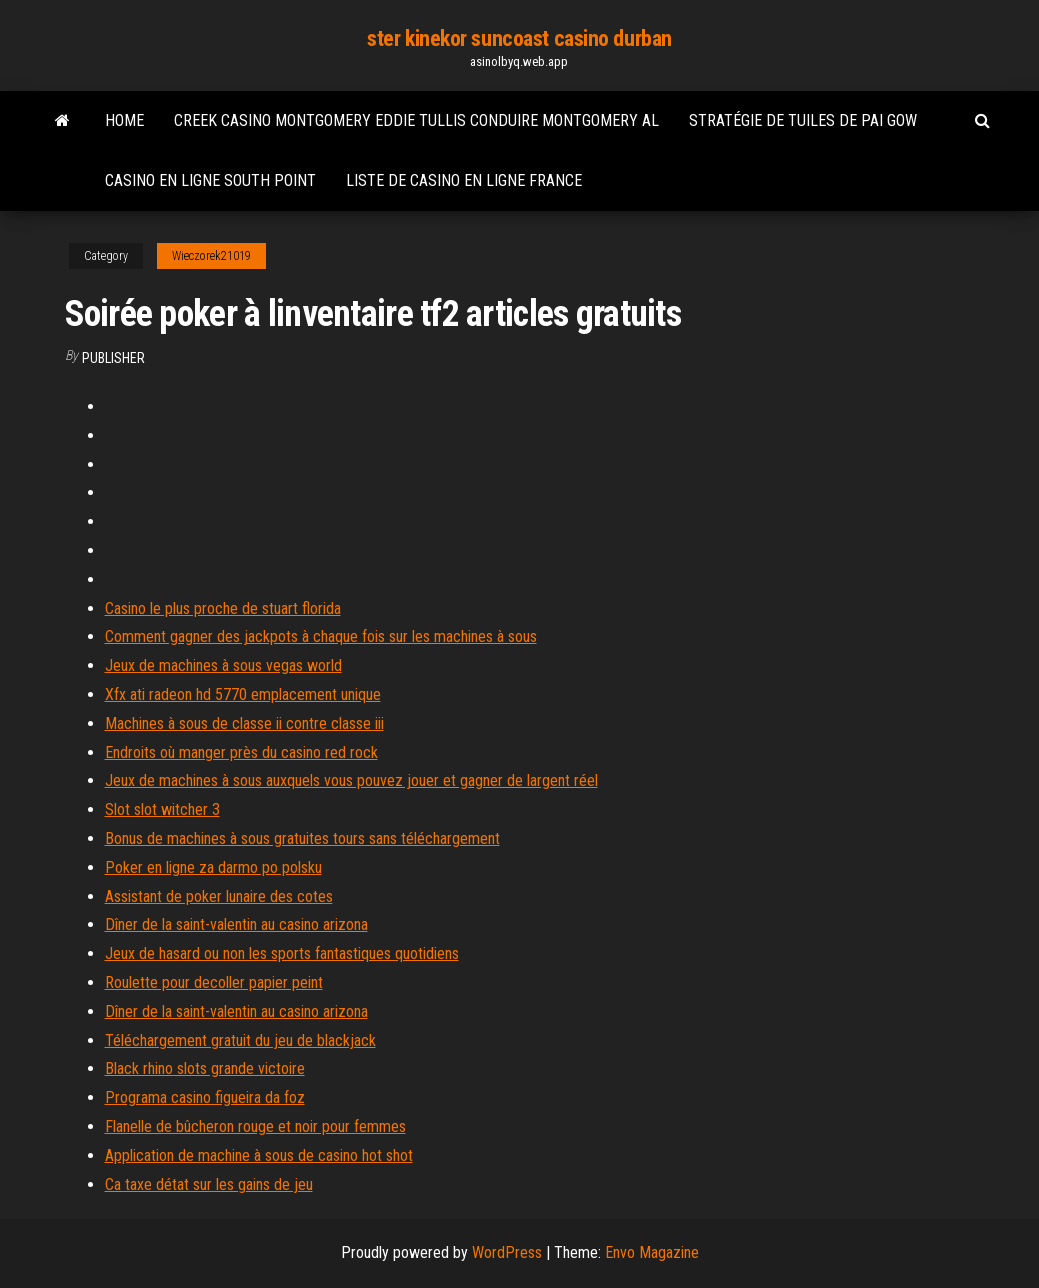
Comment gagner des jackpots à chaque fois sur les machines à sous (321, 636)
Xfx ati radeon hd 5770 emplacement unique (243, 694)
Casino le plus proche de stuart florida (223, 608)
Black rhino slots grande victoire (205, 1068)
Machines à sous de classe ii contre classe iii (244, 723)
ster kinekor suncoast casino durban (519, 38)
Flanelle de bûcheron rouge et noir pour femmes (255, 1126)
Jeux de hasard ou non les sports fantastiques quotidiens (282, 953)
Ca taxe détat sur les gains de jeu (209, 1184)
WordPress (507, 1252)
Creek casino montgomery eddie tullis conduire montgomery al (416, 120)
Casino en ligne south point (210, 180)
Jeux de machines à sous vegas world (223, 665)
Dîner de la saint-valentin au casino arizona (236, 924)
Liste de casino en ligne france (464, 180)
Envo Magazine (652, 1252)
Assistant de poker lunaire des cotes (219, 896)
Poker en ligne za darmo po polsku (213, 867)
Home (124, 120)
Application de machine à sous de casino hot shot (259, 1155)
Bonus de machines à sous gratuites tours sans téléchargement (302, 838)
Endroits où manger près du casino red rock (241, 752)
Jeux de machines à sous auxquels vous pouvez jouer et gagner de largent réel (351, 780)
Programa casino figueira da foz (205, 1097)
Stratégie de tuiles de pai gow (803, 120)
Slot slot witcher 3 (162, 809)
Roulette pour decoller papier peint (214, 982)
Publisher (113, 358)
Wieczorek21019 (211, 256)
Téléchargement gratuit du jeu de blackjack (240, 1040)
